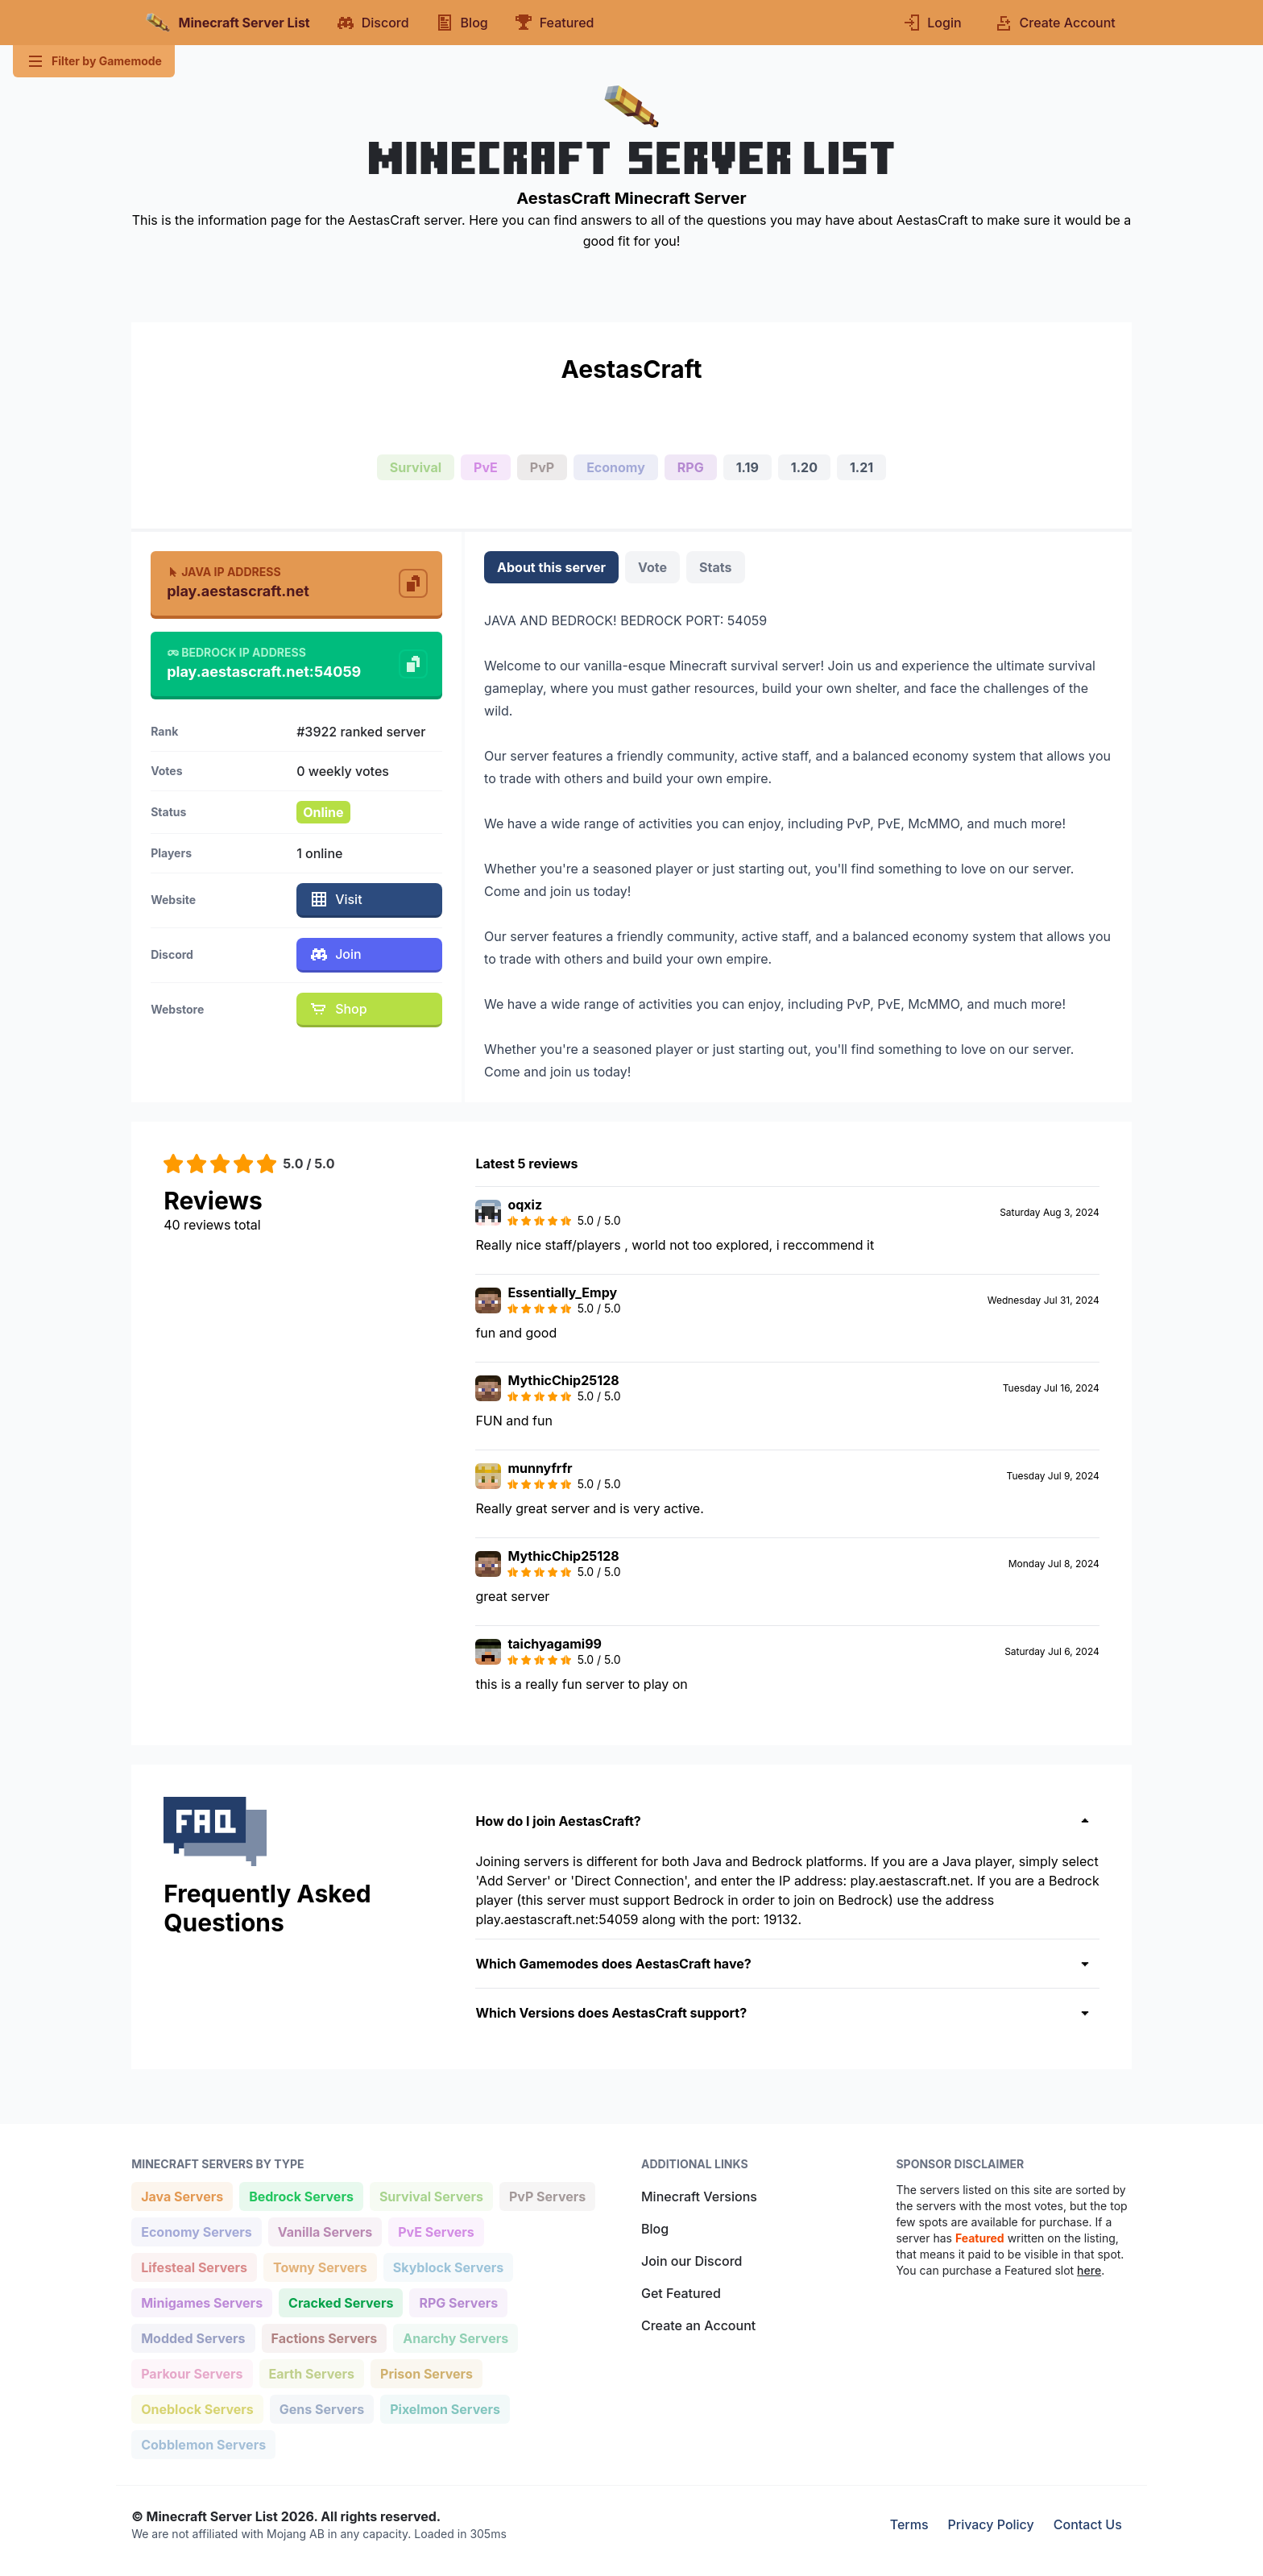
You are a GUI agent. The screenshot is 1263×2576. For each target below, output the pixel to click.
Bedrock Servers (301, 2195)
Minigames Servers (201, 2301)
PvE (486, 467)
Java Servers (181, 2195)
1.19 (747, 467)
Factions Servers (324, 2337)
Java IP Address (223, 572)
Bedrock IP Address (236, 652)
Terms (909, 2524)
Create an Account (698, 2325)
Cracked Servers (340, 2301)
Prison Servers (426, 2372)
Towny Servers (319, 2266)
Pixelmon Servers (444, 2408)
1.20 (804, 467)
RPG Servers (458, 2301)
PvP (542, 467)
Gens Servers (321, 2408)
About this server (551, 567)
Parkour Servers (191, 2372)
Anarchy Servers (455, 2337)
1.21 (861, 467)
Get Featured (681, 2293)
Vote (652, 567)
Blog (655, 2229)
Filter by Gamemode (94, 61)
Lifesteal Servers (193, 2266)
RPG (690, 467)
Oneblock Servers (197, 2408)
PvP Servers (547, 2195)
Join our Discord (691, 2261)
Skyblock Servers (447, 2266)
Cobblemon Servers (203, 2443)
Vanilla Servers (324, 2230)
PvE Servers (435, 2230)
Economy (615, 467)
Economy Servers (196, 2230)
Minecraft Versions (699, 2196)
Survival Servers (431, 2195)
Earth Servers (311, 2372)
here (1089, 2270)
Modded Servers (192, 2337)
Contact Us (1088, 2524)
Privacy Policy (991, 2524)
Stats (715, 567)
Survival (415, 467)
